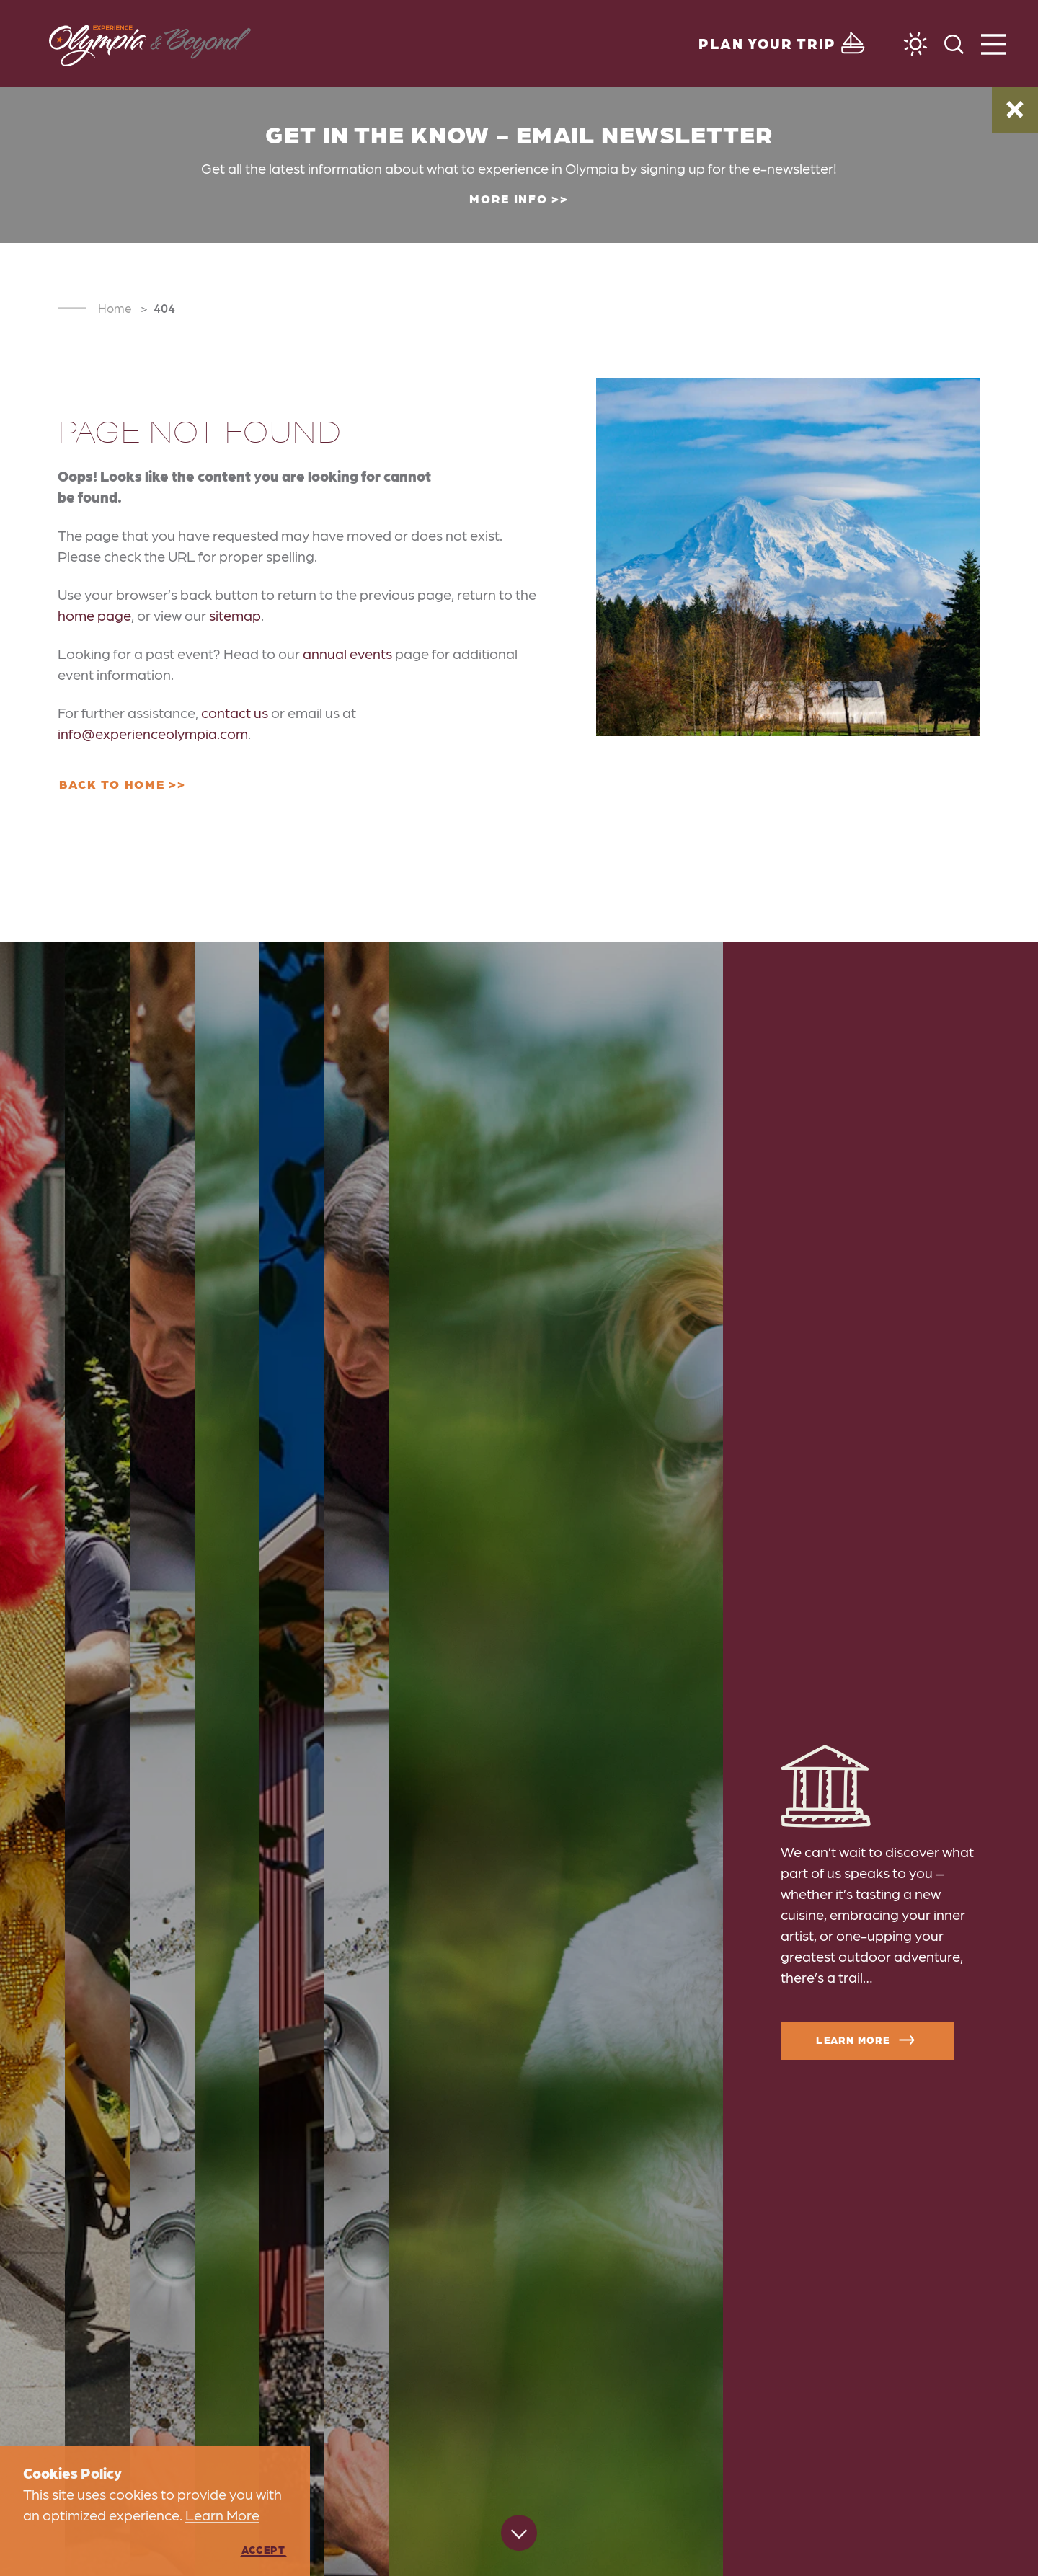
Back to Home (111, 783)
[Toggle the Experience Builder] (783, 43)
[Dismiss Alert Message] (1015, 110)
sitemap (235, 615)
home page (94, 615)
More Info (508, 198)
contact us (234, 712)
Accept (263, 2549)
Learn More (867, 2040)
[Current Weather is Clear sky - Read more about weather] (915, 44)
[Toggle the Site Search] (954, 42)
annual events (347, 653)
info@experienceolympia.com (153, 733)
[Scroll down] (519, 2535)
